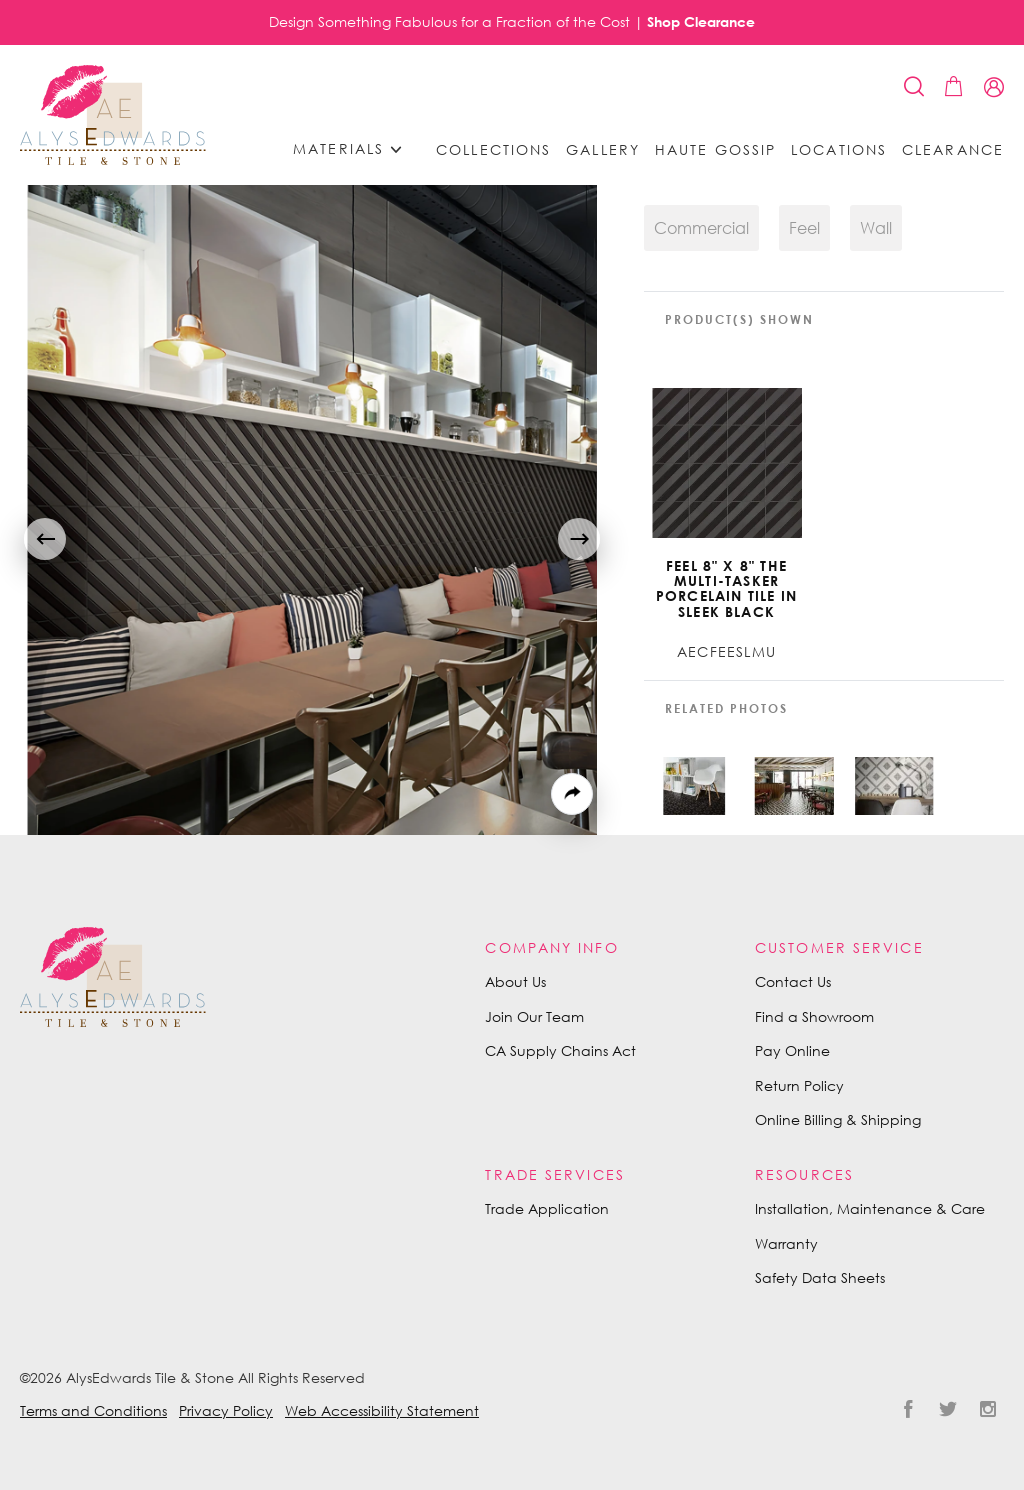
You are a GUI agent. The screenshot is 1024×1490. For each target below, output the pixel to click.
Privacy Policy (226, 1410)
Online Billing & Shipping (838, 1119)
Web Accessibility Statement (382, 1410)
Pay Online (792, 1050)
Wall (876, 228)
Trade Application (547, 1208)
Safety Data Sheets (820, 1277)
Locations (839, 150)
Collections (493, 150)
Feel (804, 228)
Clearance (953, 150)
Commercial (701, 228)
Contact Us (793, 981)
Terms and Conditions (93, 1410)
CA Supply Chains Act (560, 1050)
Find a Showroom (814, 1016)
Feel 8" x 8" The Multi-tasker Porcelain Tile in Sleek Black (726, 589)
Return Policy (799, 1085)
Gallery (603, 150)
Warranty (786, 1243)
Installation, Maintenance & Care (870, 1208)
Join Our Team (534, 1016)
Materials (354, 149)
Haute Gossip (715, 150)
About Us (515, 981)
